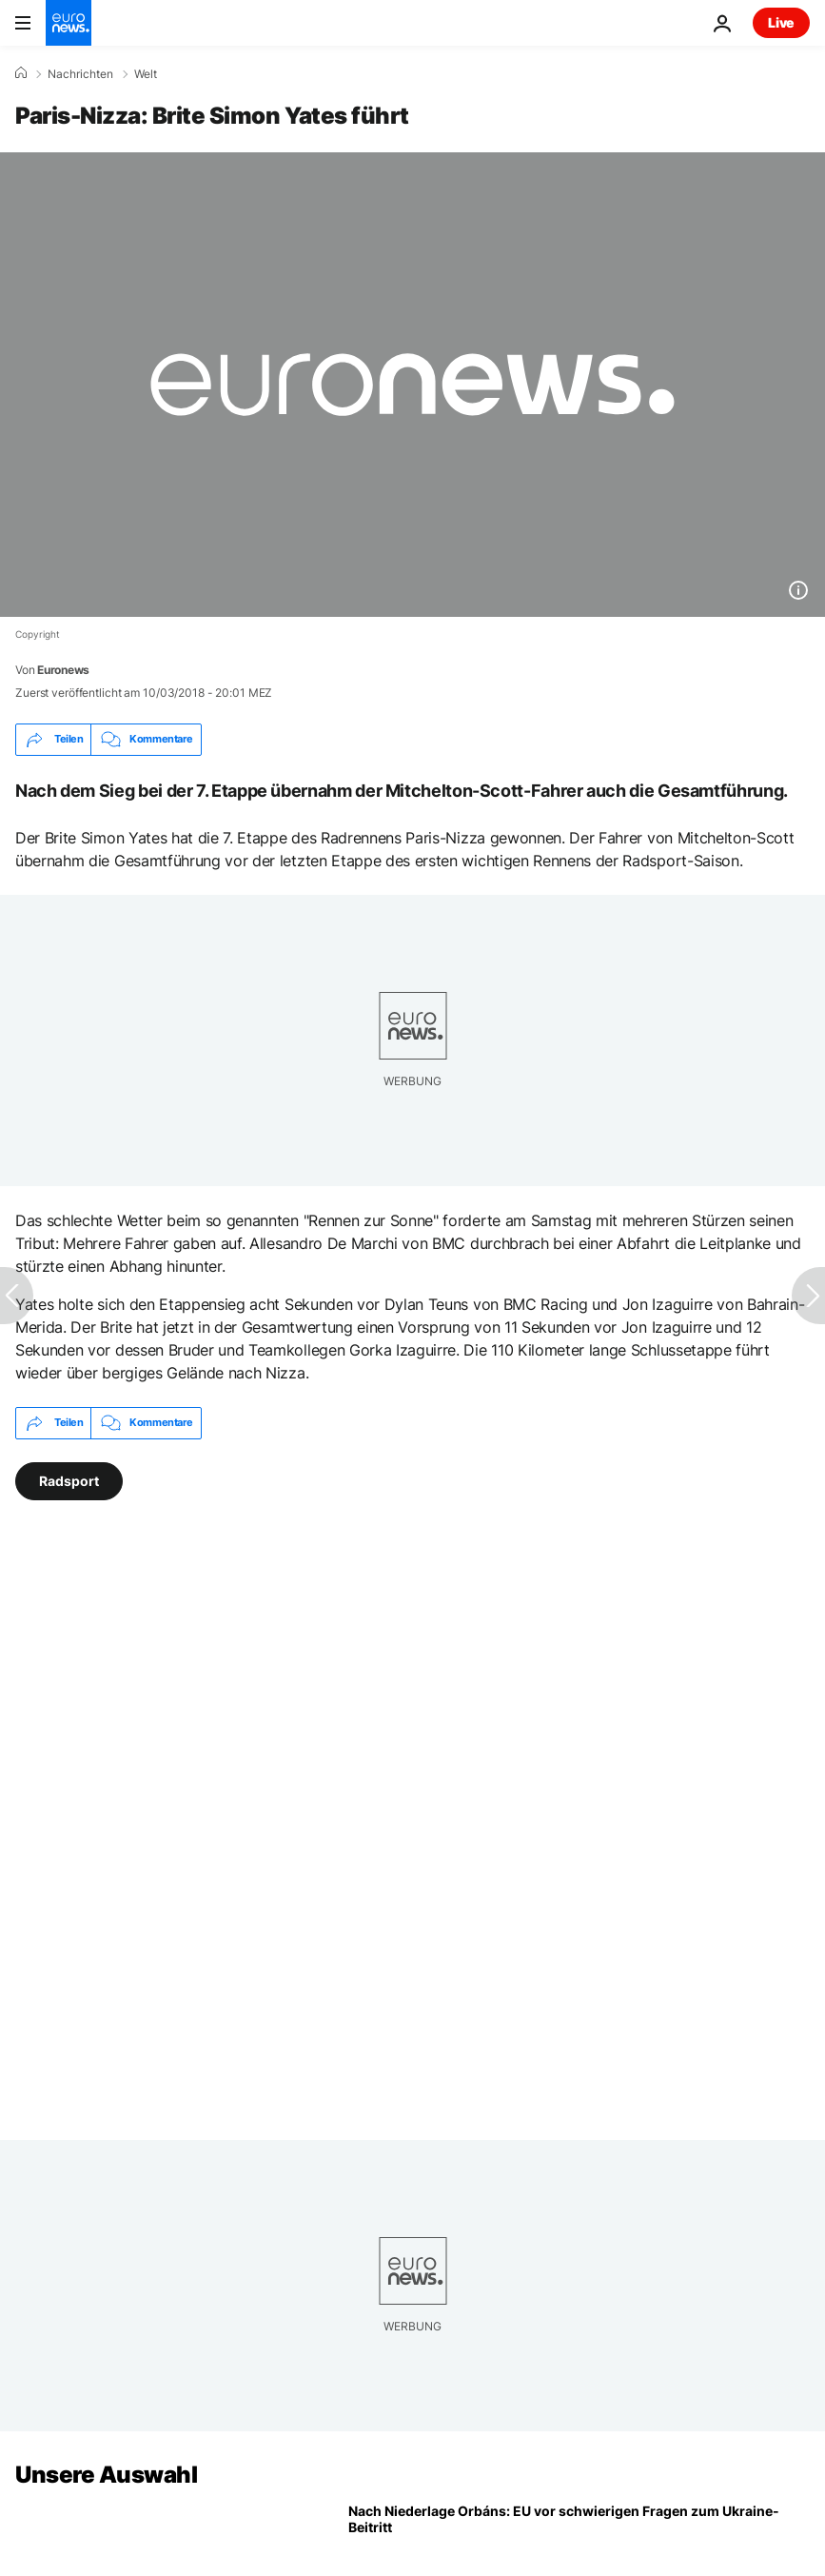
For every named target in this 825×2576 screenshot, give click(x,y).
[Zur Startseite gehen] (68, 23)
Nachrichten (80, 74)
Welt (145, 74)
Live (781, 22)
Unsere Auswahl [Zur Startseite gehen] (106, 2474)
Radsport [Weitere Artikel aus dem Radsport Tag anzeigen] (69, 1480)
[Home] (21, 73)
